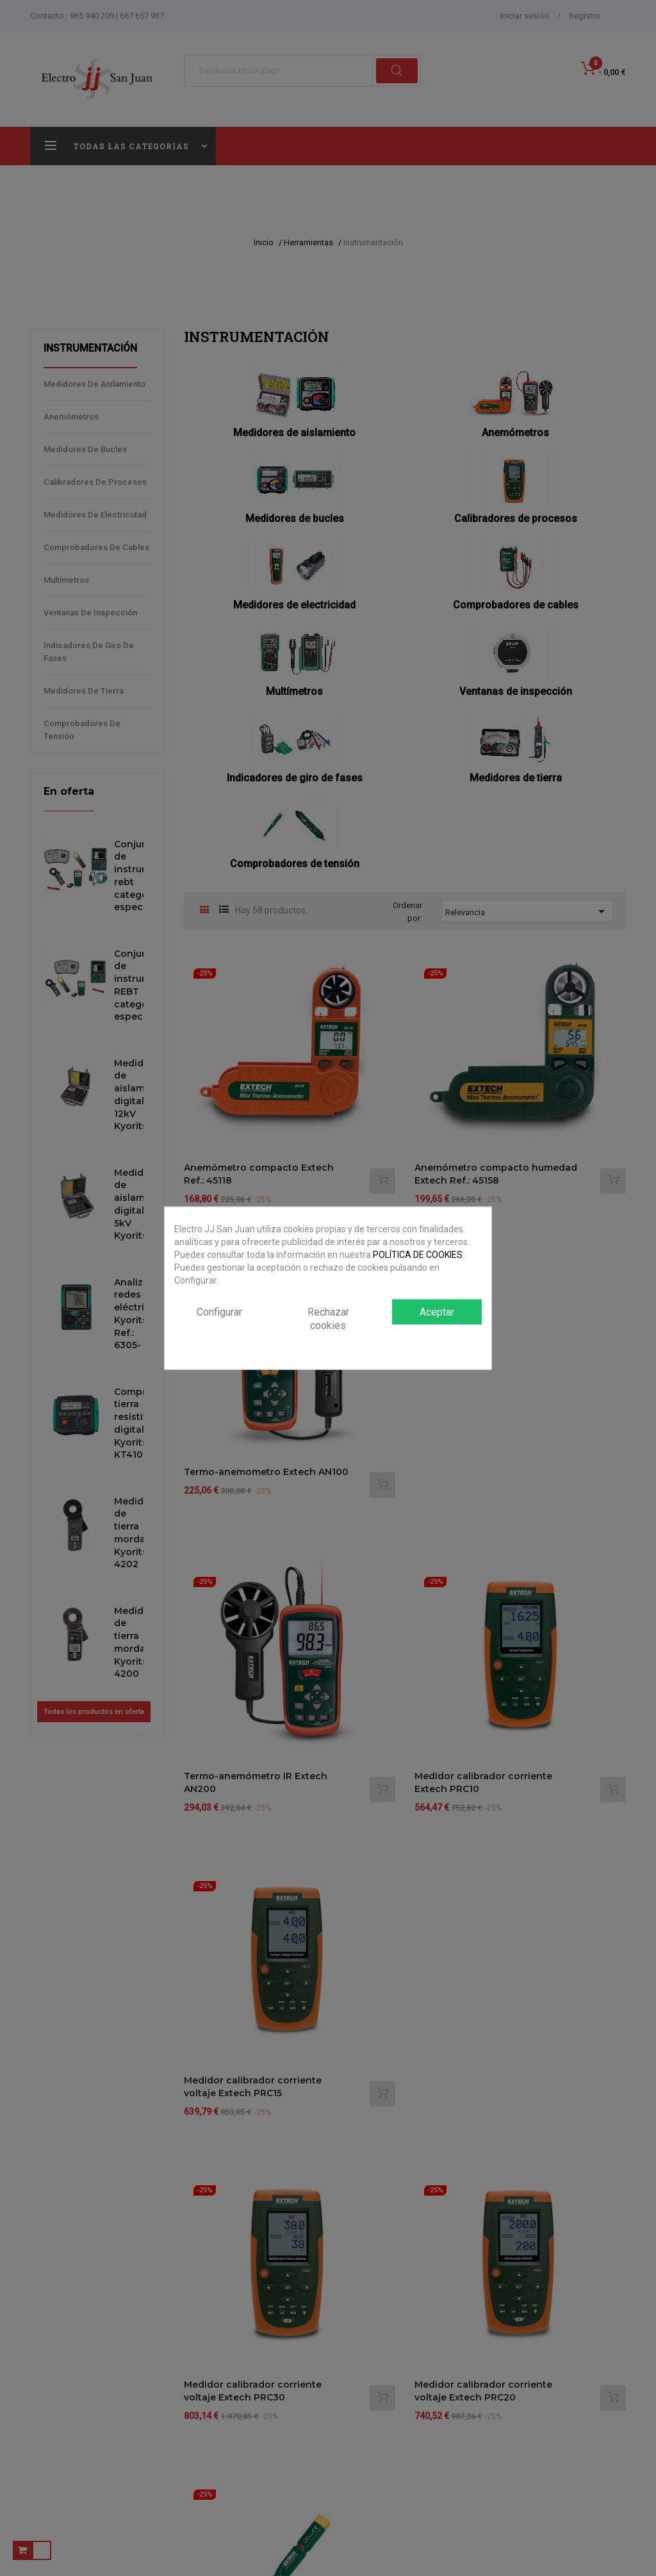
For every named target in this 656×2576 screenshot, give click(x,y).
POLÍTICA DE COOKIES (418, 1255)
